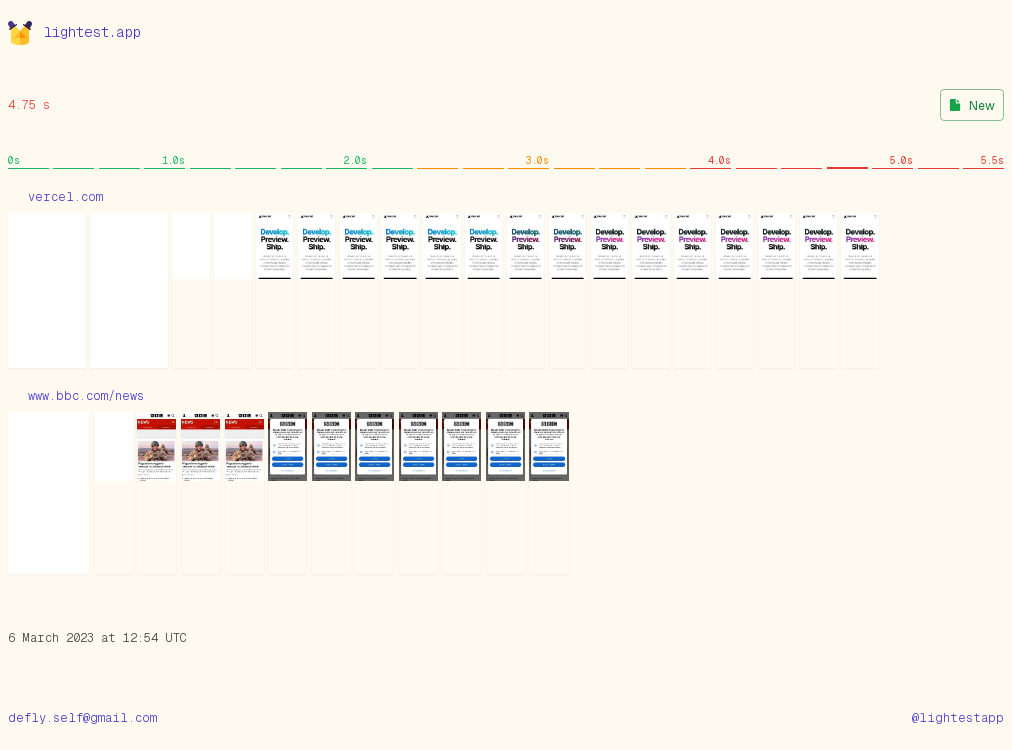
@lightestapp (958, 718)
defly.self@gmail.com (82, 718)
